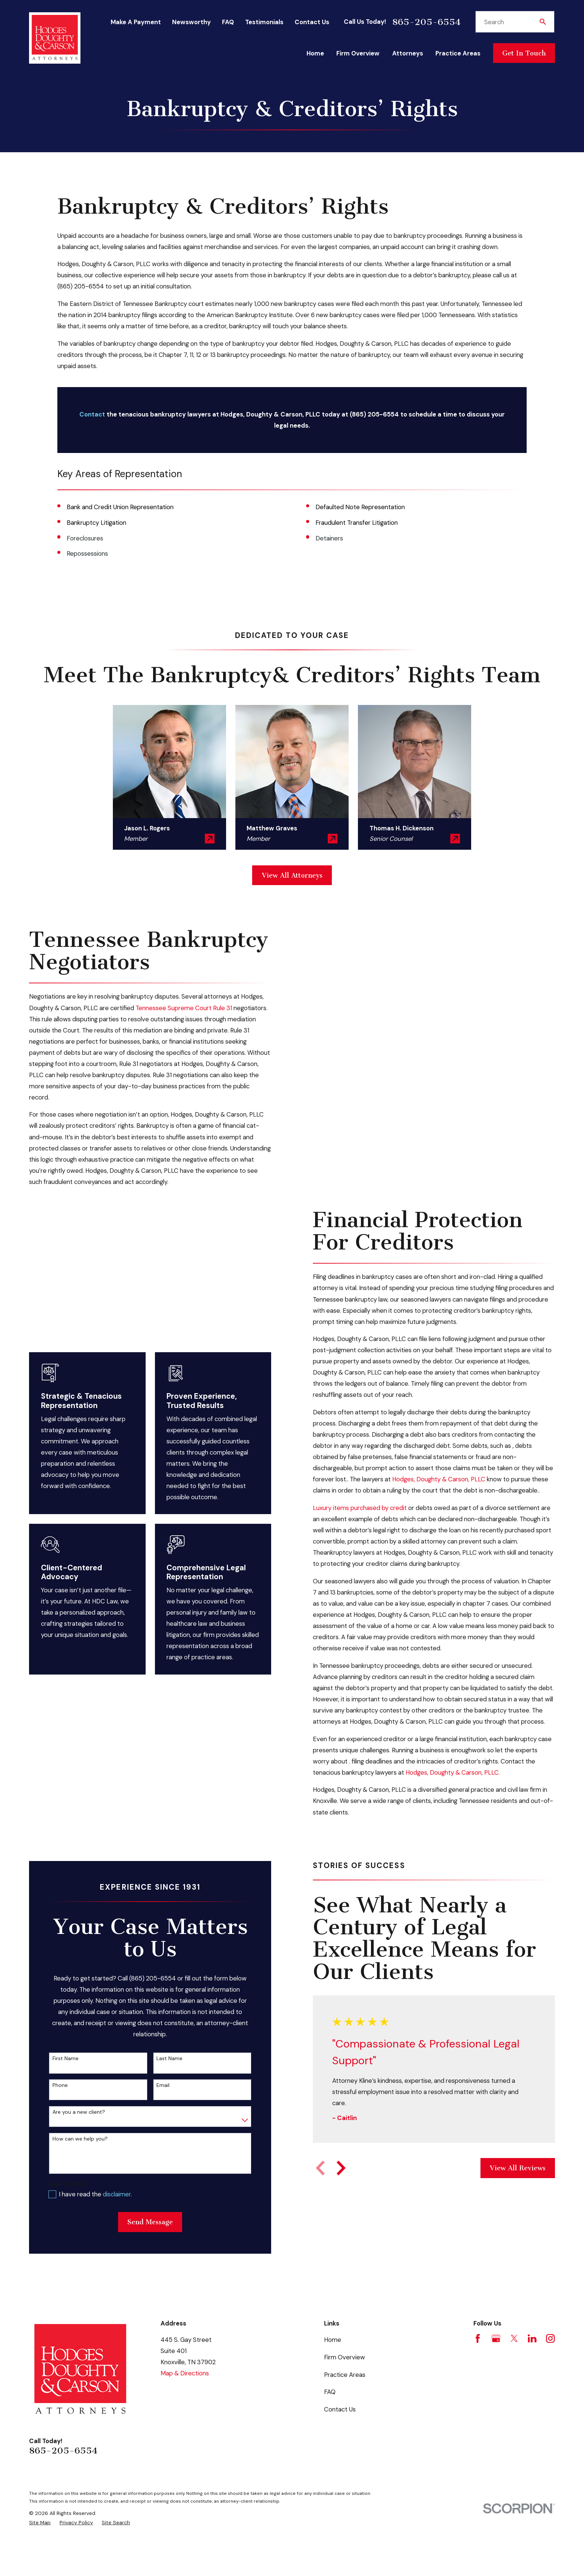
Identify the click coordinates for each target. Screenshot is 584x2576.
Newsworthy (191, 22)
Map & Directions (185, 2396)
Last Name (164, 2081)
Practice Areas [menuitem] (457, 53)
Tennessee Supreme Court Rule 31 (178, 1008)
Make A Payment (136, 22)
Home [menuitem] (315, 53)
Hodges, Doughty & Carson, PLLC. (458, 1795)
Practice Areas (344, 2397)
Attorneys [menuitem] (407, 53)
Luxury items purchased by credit (365, 1530)
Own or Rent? (62, 2206)
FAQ (228, 22)
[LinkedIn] (532, 2361)
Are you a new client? (73, 2135)
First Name (60, 2081)
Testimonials (264, 22)
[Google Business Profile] (496, 2361)
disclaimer (111, 2217)
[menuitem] (40, 2545)
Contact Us (312, 22)
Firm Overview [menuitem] (358, 53)
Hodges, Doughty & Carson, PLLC (444, 1502)
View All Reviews (512, 2191)
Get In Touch (524, 53)
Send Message (144, 2245)
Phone (54, 2108)
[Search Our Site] (543, 22)
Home (332, 2362)
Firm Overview (344, 2380)
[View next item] (335, 2190)
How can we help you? (74, 2161)
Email (157, 2108)
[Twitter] (514, 2361)
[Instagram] (550, 2361)
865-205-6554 (426, 22)
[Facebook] (477, 2361)
